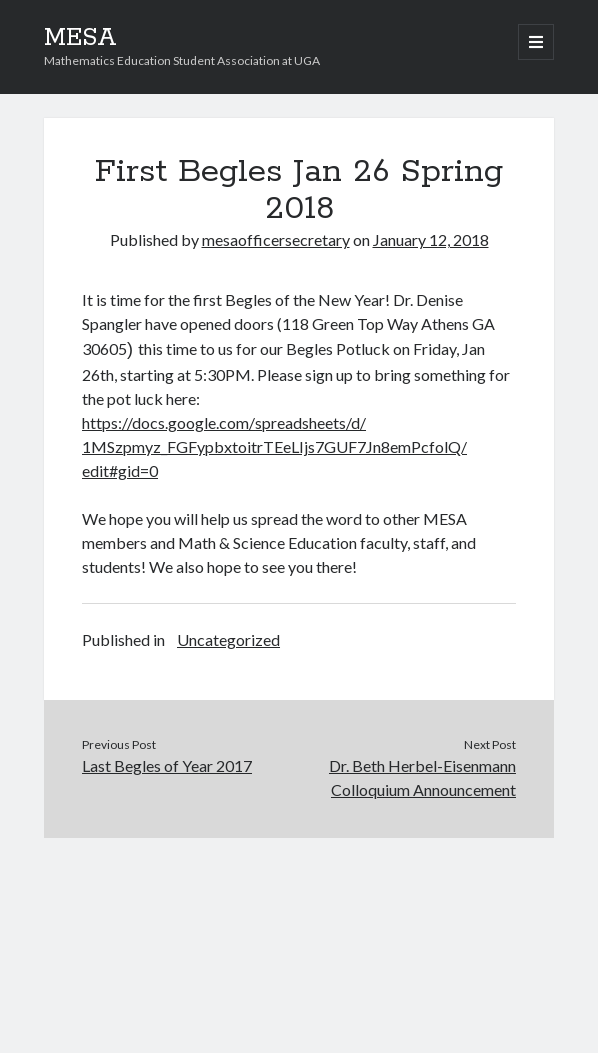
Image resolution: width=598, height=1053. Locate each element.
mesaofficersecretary (276, 239)
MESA (80, 38)
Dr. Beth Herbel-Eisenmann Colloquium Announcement (422, 777)
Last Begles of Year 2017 (167, 765)
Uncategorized (228, 639)
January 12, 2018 (431, 239)
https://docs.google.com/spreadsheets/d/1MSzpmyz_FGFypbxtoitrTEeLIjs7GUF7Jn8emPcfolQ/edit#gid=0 (274, 446)
